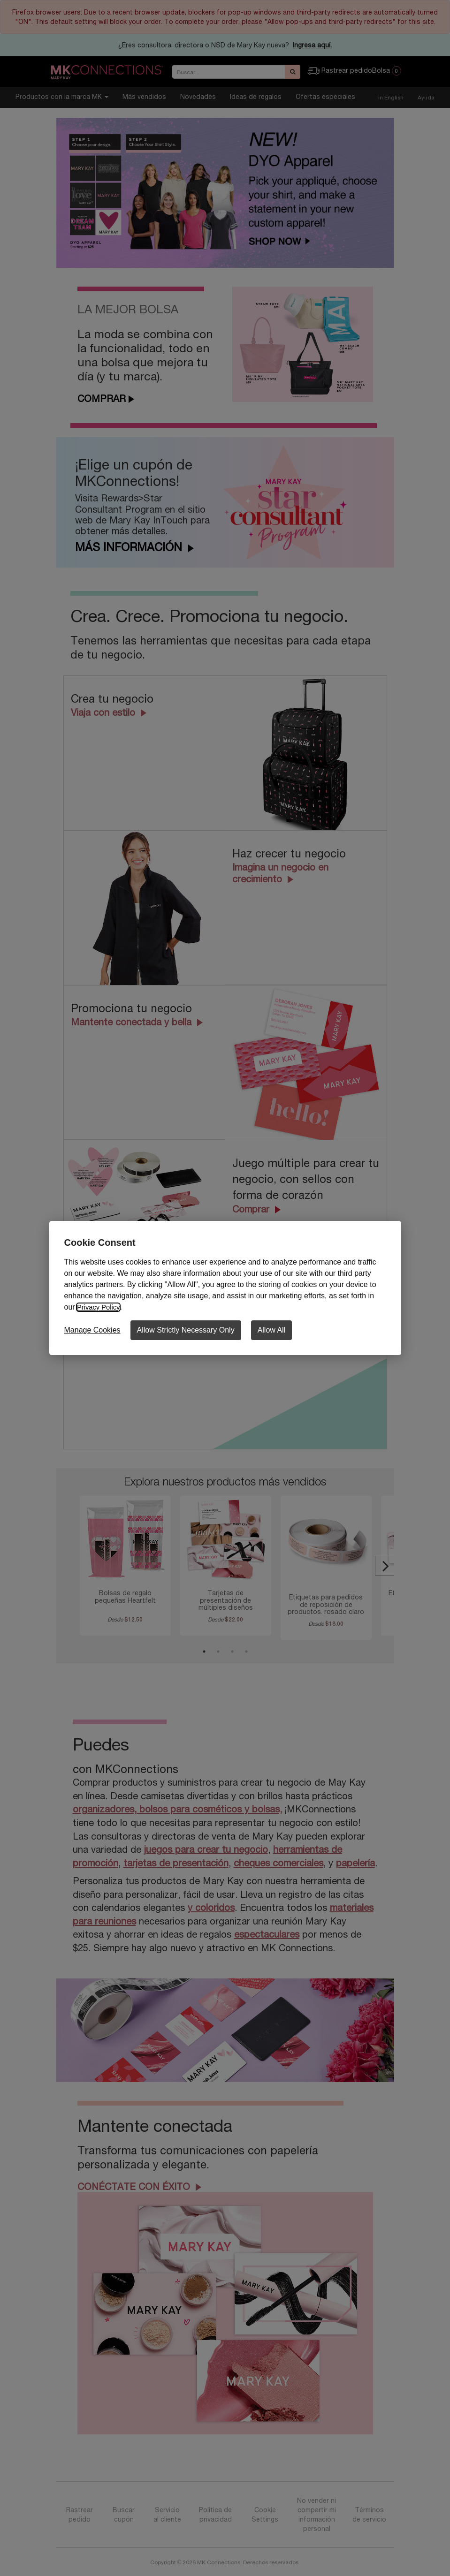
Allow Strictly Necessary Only (186, 1330)
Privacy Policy (100, 1307)
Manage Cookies (92, 1330)
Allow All (272, 1330)
